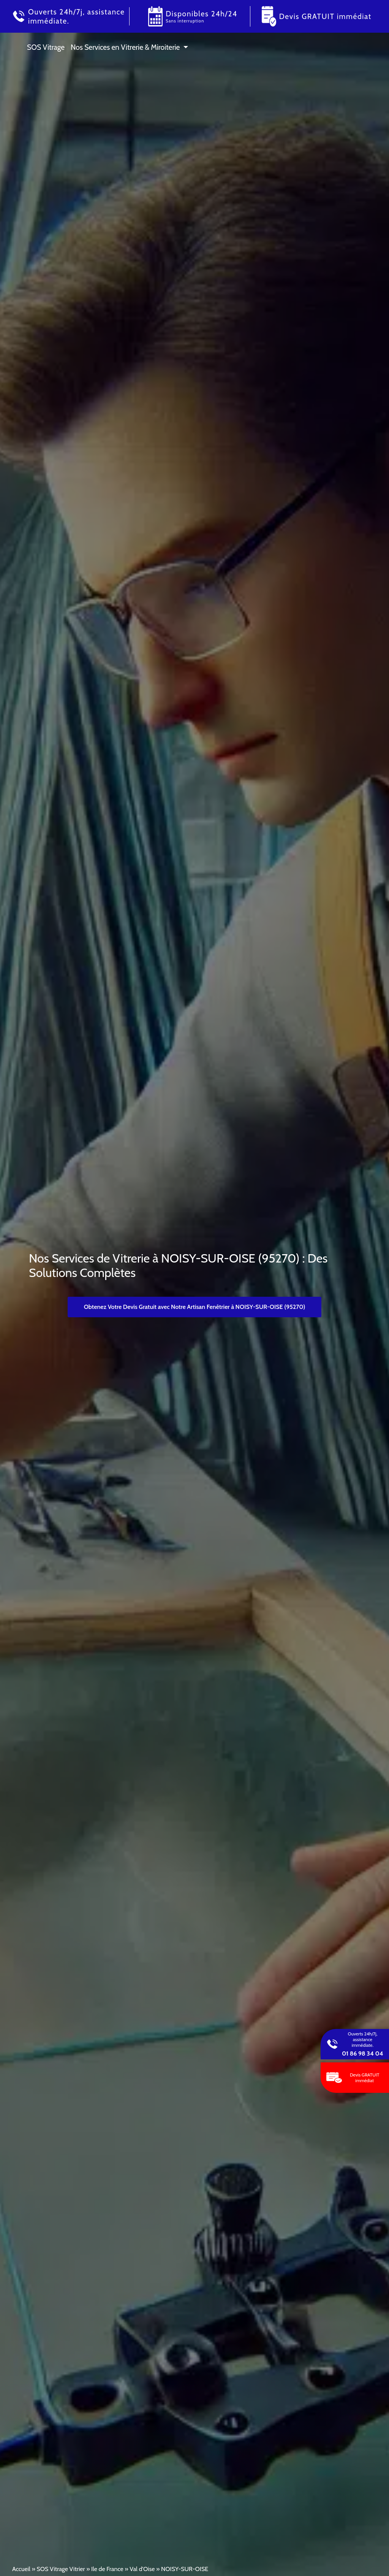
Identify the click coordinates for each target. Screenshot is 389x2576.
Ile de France (107, 2569)
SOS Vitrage (46, 47)
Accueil (21, 2569)
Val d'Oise (142, 2569)
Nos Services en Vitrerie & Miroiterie (125, 47)
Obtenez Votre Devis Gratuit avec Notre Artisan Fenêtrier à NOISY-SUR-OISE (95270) (194, 1306)
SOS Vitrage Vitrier (60, 2569)
